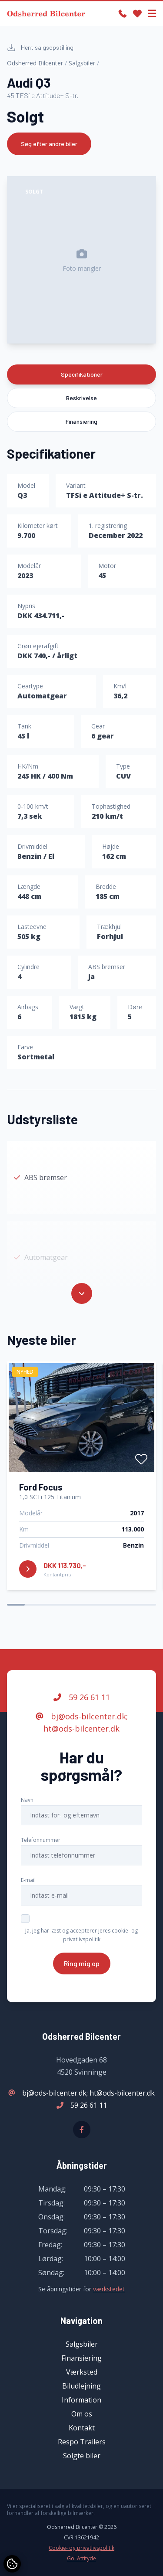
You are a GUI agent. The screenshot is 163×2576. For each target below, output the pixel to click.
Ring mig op (82, 1963)
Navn (27, 1800)
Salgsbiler (82, 63)
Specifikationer (82, 374)
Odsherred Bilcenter (35, 63)
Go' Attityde (81, 2558)
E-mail (28, 1880)
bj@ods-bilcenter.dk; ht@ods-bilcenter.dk (82, 1722)
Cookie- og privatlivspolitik (81, 2548)
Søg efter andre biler (49, 143)
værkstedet (109, 2289)
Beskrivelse (81, 398)
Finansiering (81, 421)
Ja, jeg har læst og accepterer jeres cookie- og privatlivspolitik (81, 1935)
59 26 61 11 (81, 1697)
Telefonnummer (40, 1840)
